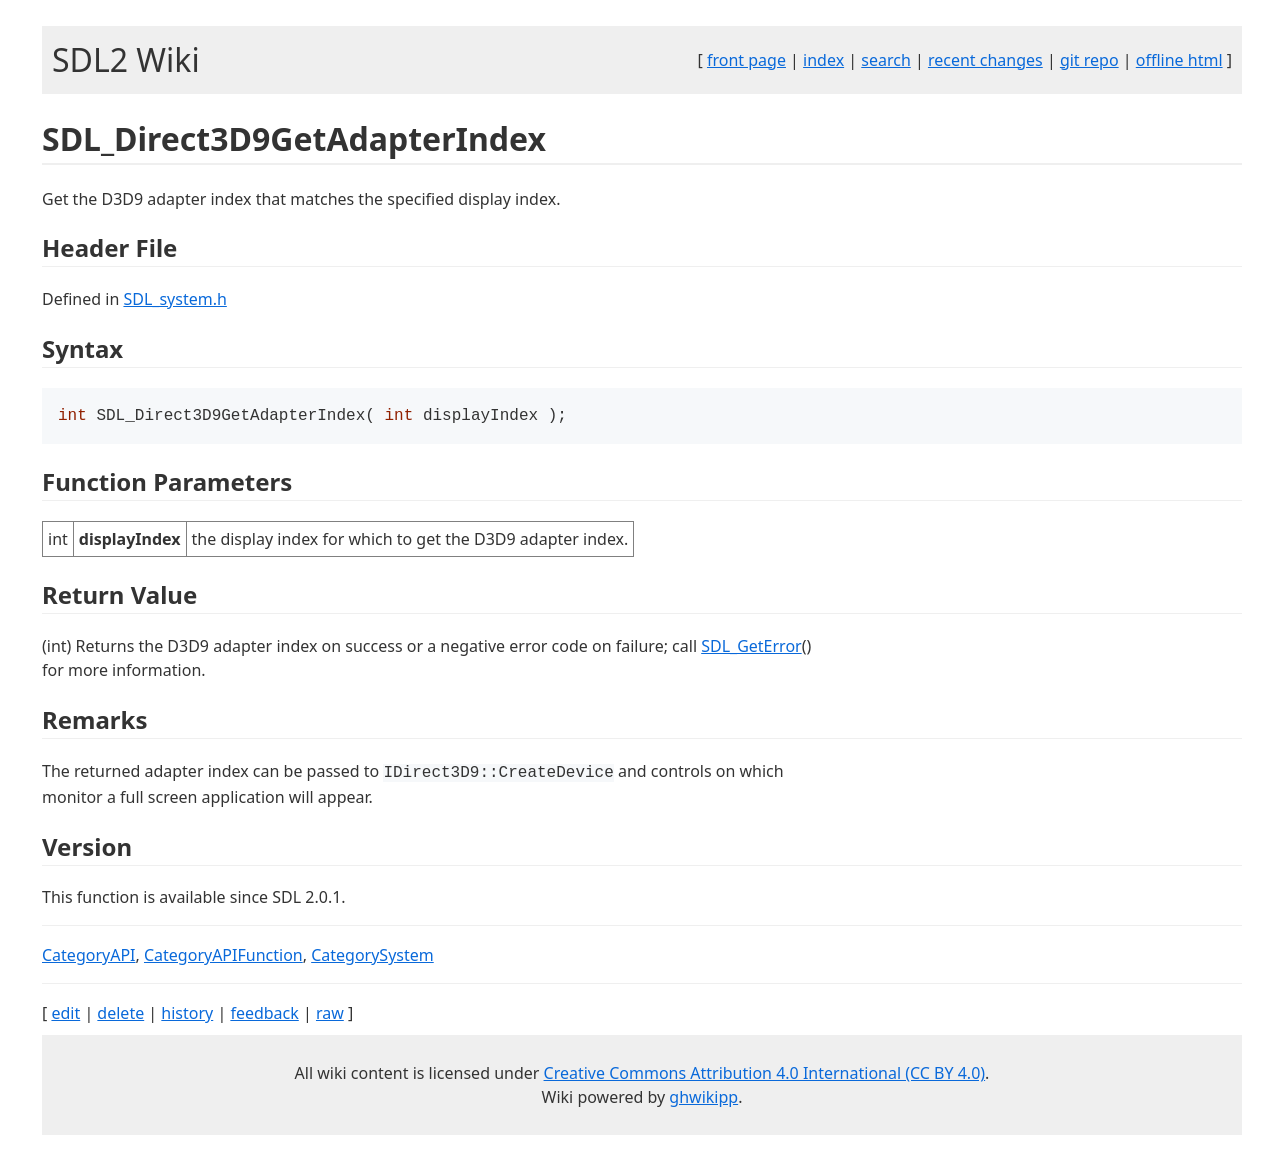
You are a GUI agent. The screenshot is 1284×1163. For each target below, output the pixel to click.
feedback (264, 1015)
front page (746, 60)
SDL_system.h (174, 299)
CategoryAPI (89, 957)
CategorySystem (372, 957)
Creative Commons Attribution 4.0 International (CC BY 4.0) (765, 1075)
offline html (1179, 60)
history (187, 1015)
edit (65, 1015)
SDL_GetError (751, 648)
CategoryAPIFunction (223, 957)
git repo (1089, 60)
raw (330, 1015)
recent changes (985, 60)
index (823, 60)
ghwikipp (703, 1099)
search (886, 60)
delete (120, 1015)
